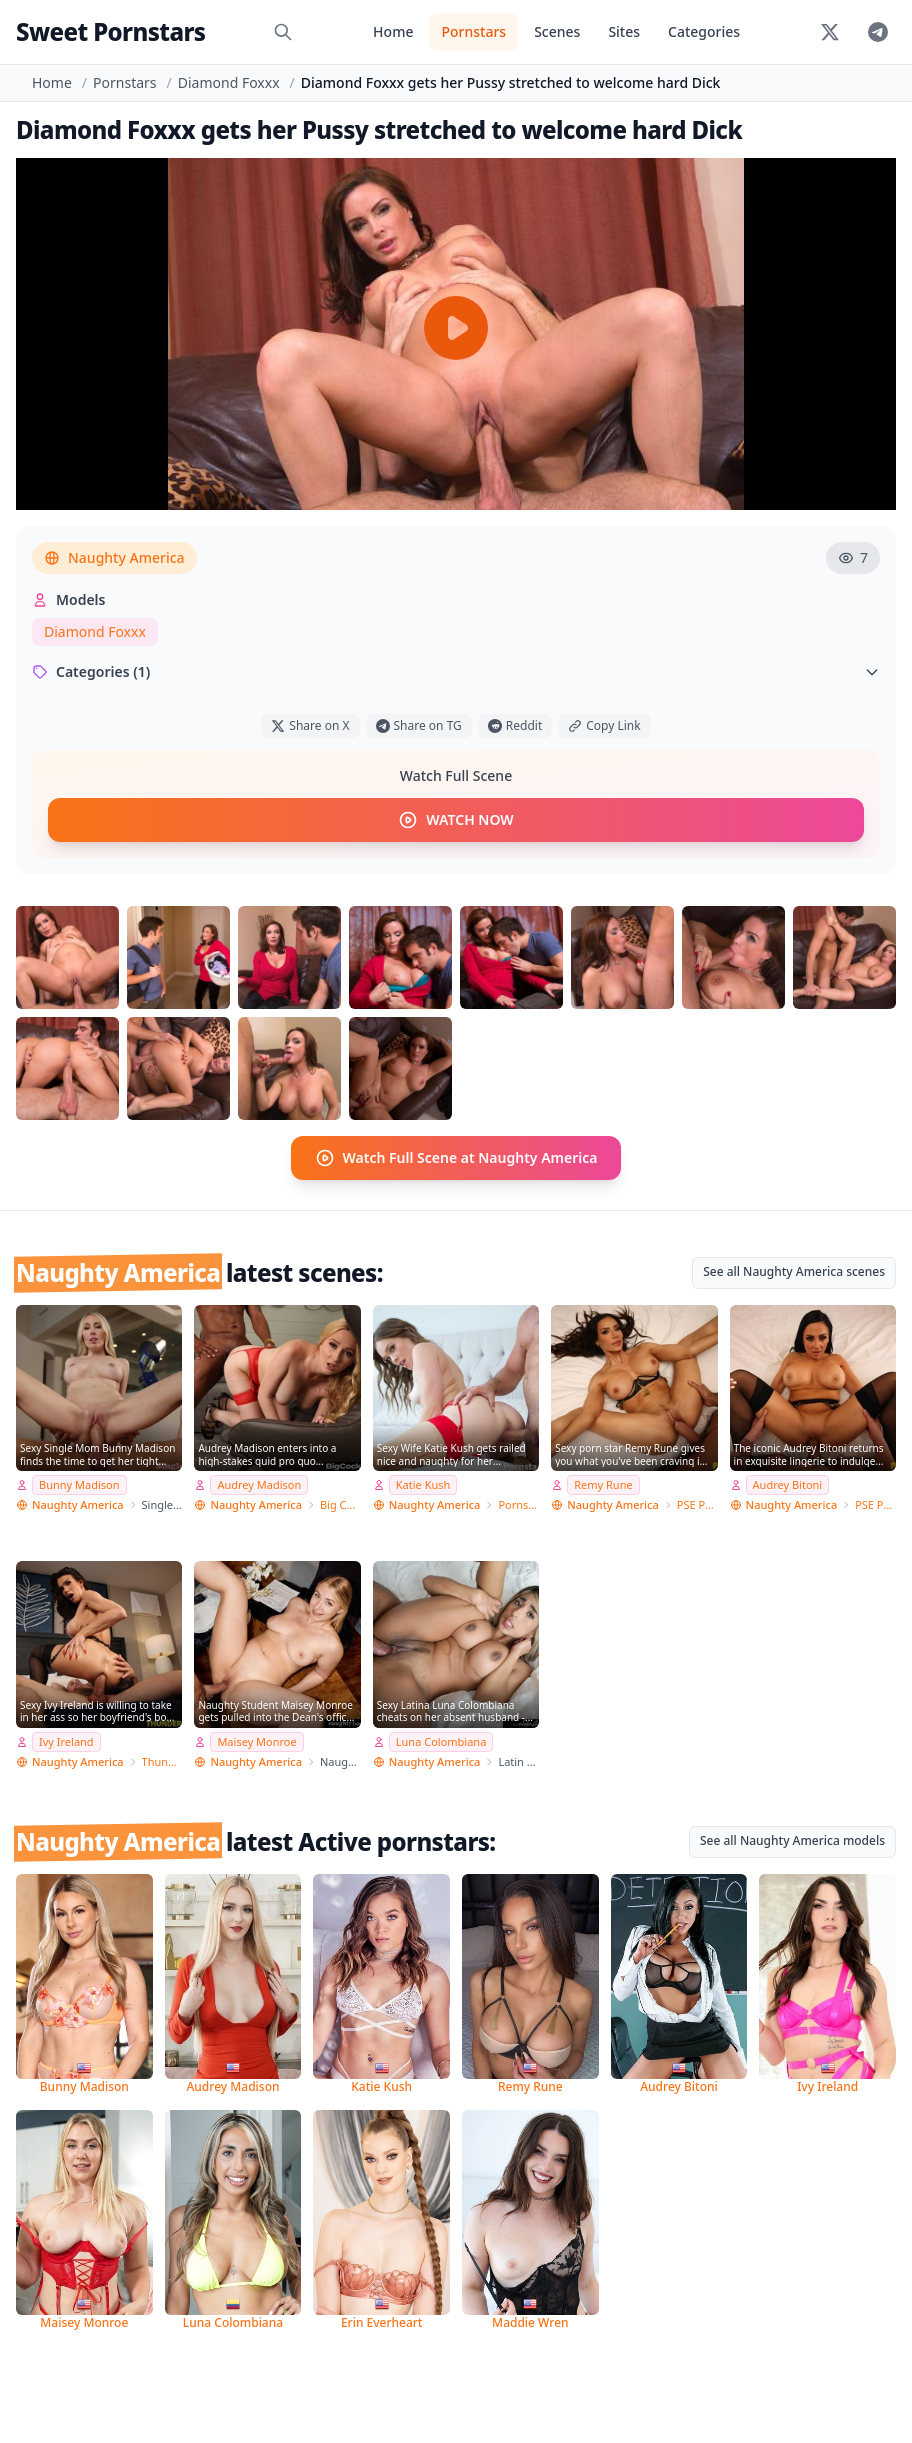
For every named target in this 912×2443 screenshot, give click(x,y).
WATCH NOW (455, 820)
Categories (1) (456, 671)
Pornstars (473, 31)
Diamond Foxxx (229, 82)
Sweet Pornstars (110, 31)
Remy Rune (603, 1484)
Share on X (310, 725)
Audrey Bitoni (788, 1484)
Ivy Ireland (66, 1741)
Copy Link (604, 725)
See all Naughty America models (792, 1840)
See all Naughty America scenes (794, 1271)
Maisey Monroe (256, 1741)
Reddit (515, 725)
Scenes (557, 31)
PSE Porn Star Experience (697, 1504)
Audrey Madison (259, 1484)
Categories (704, 31)
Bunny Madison (79, 1484)
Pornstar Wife (518, 1504)
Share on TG (419, 725)
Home (393, 31)
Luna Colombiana (441, 1741)
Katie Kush (423, 1484)
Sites (624, 31)
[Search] (283, 32)
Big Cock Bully (340, 1504)
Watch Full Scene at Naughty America (456, 1158)
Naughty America (114, 557)
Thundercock (162, 1761)
